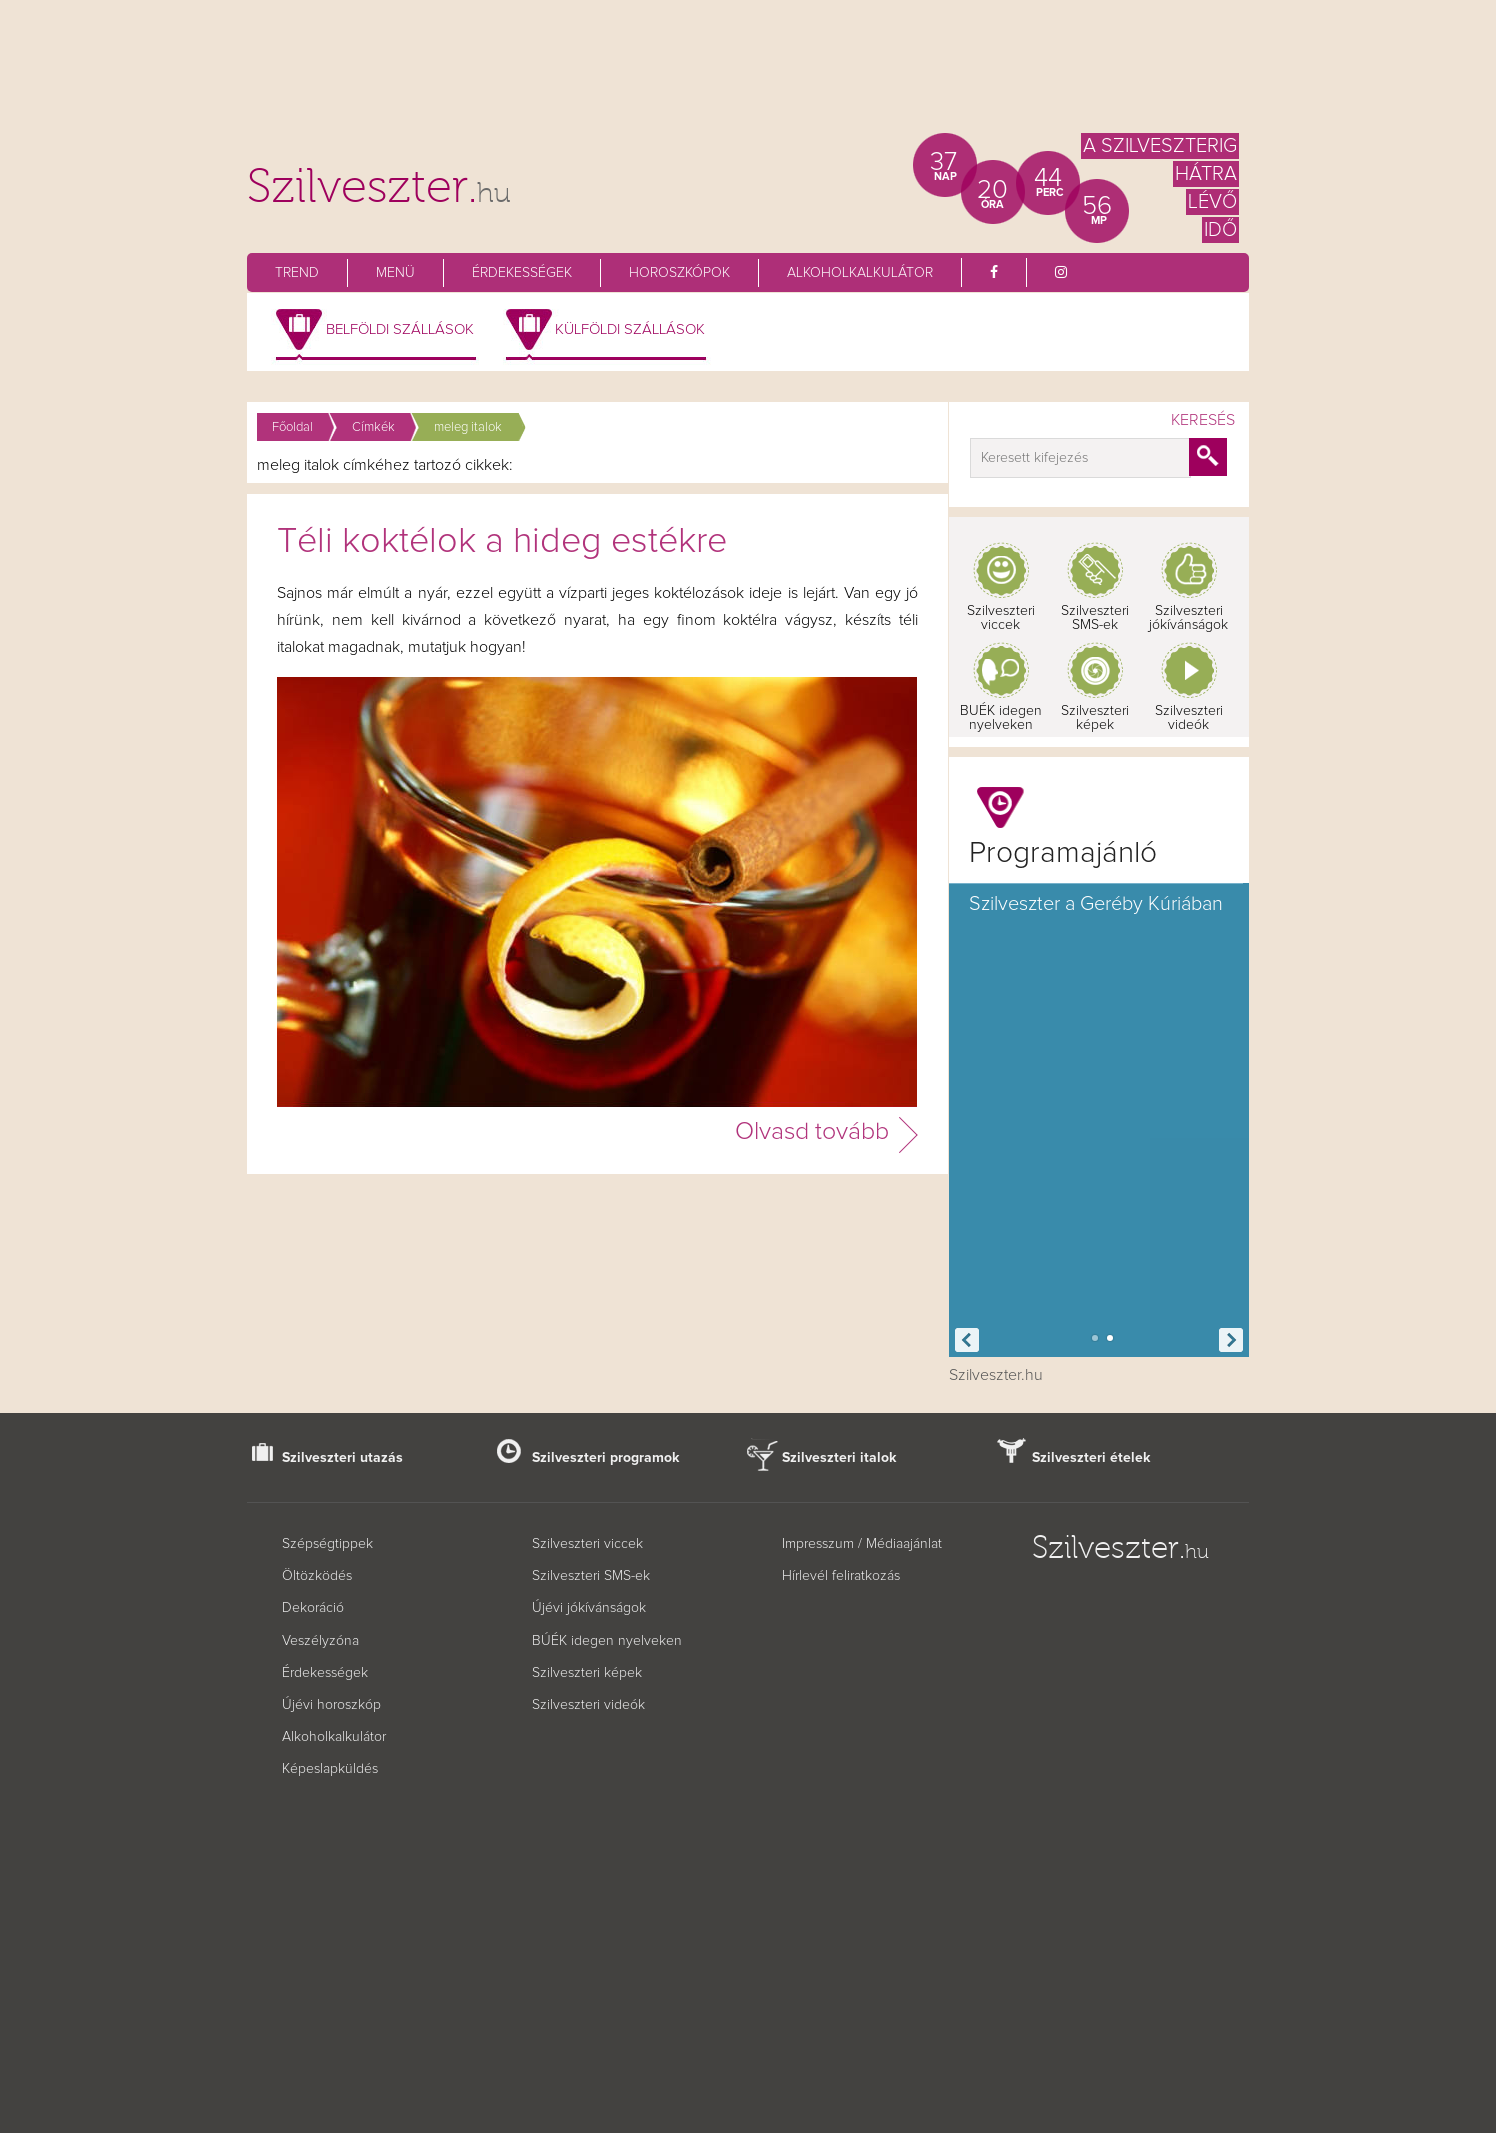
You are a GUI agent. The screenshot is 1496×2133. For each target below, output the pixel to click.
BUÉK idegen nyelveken (1001, 718)
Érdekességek (522, 273)
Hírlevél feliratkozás (841, 1576)
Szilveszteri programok (606, 1458)
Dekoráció (313, 1608)
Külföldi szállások (630, 329)
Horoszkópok (679, 273)
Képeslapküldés (330, 1769)
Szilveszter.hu (996, 1375)
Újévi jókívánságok (589, 1608)
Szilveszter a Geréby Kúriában (1096, 904)
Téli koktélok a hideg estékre (502, 542)
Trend (297, 273)
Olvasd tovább (812, 1131)
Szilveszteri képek (1095, 718)
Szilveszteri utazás (342, 1458)
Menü (395, 273)
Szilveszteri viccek (1001, 618)
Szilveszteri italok (839, 1458)
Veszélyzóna (320, 1641)
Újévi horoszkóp (331, 1705)
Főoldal (292, 427)
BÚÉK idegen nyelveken (607, 1641)
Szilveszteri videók (1189, 718)
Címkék (373, 427)
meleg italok (468, 427)
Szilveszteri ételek (1091, 1458)
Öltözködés (317, 1576)
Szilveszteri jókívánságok (1188, 618)
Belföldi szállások (400, 329)
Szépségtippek (327, 1544)
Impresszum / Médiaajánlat (862, 1544)
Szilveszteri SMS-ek (1095, 618)
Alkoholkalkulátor (860, 273)
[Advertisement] (748, 75)
